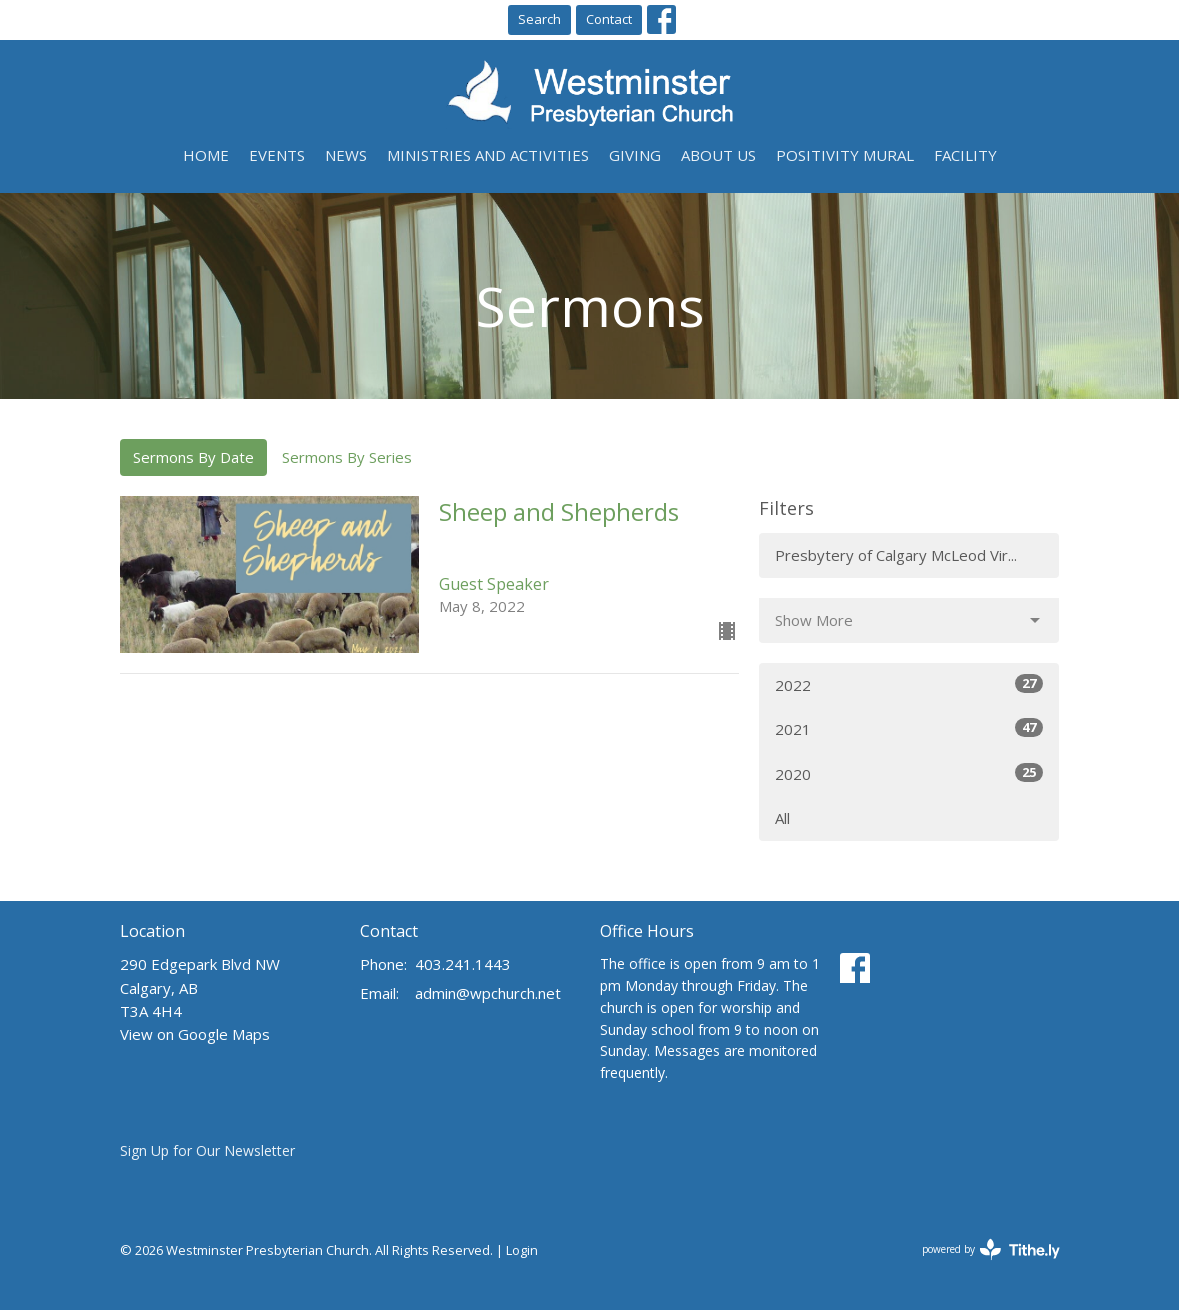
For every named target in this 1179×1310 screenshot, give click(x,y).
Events (277, 155)
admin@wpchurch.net (488, 993)
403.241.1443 (463, 964)
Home (206, 155)
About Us (718, 155)
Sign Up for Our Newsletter (207, 1150)
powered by (991, 1249)
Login (522, 1250)
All (782, 818)
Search (539, 19)
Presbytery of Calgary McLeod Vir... (896, 555)
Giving (635, 155)
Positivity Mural (845, 155)
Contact (609, 19)
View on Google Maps (195, 1034)
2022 (909, 684)
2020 (909, 773)
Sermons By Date (193, 457)
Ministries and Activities (488, 155)
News (346, 155)
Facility (965, 155)
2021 (909, 728)
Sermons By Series (347, 457)
